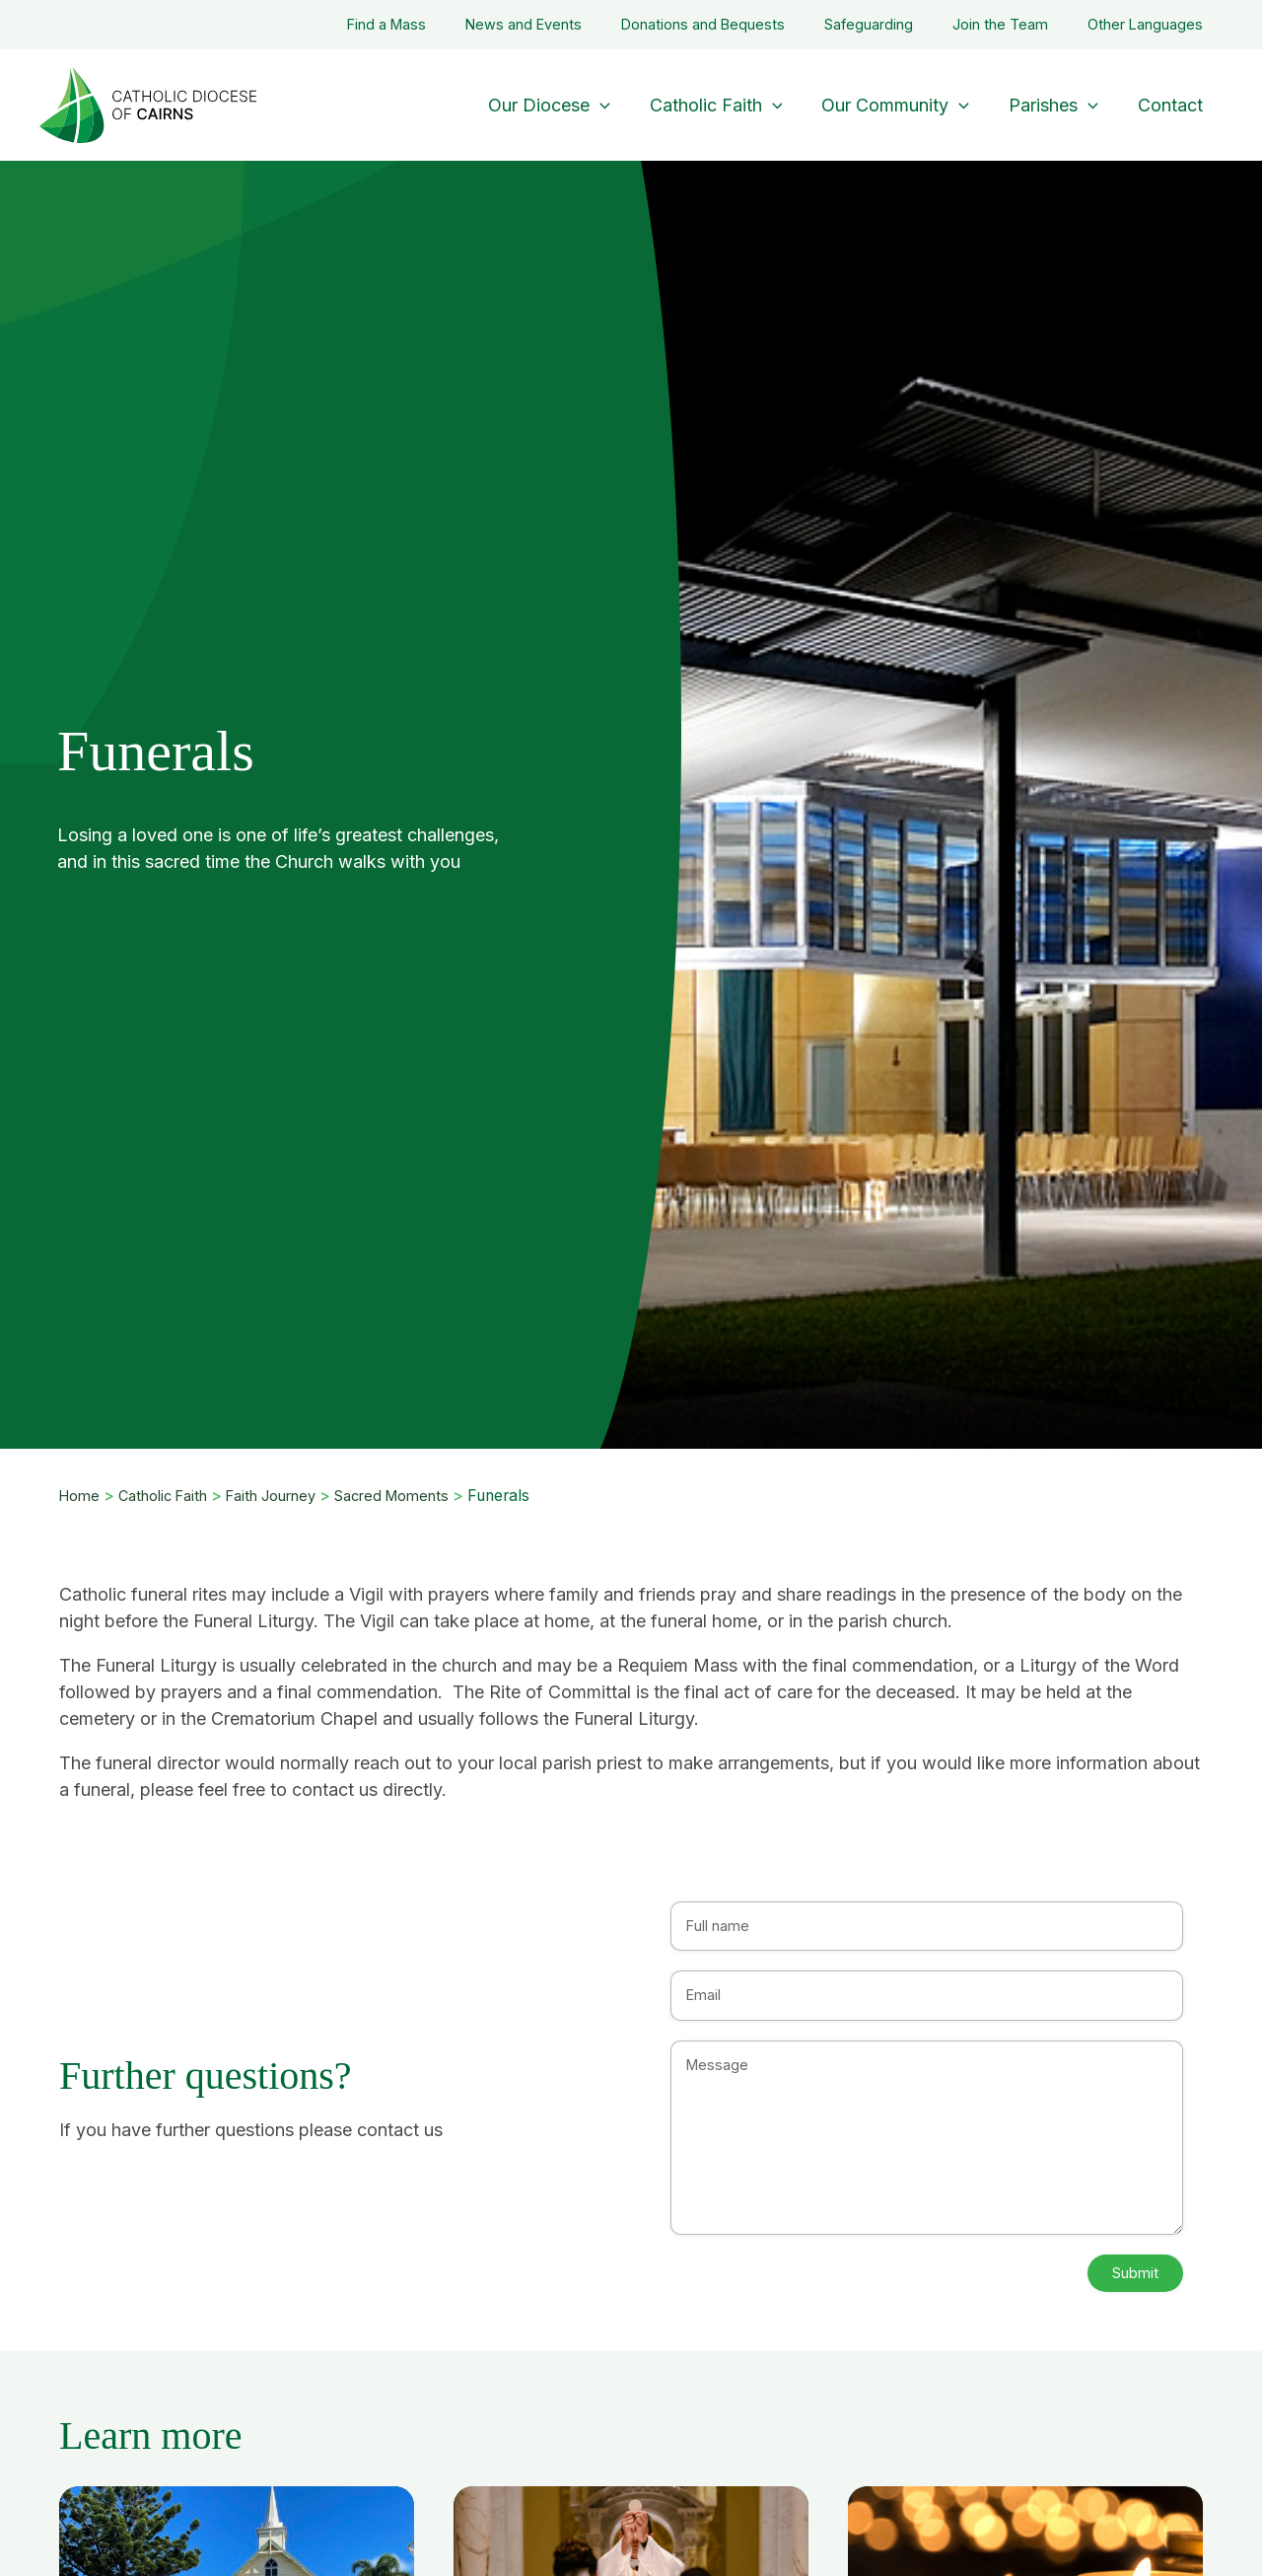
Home (81, 1495)
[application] (617, 105)
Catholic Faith (170, 1495)
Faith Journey (286, 1495)
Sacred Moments (416, 1495)
